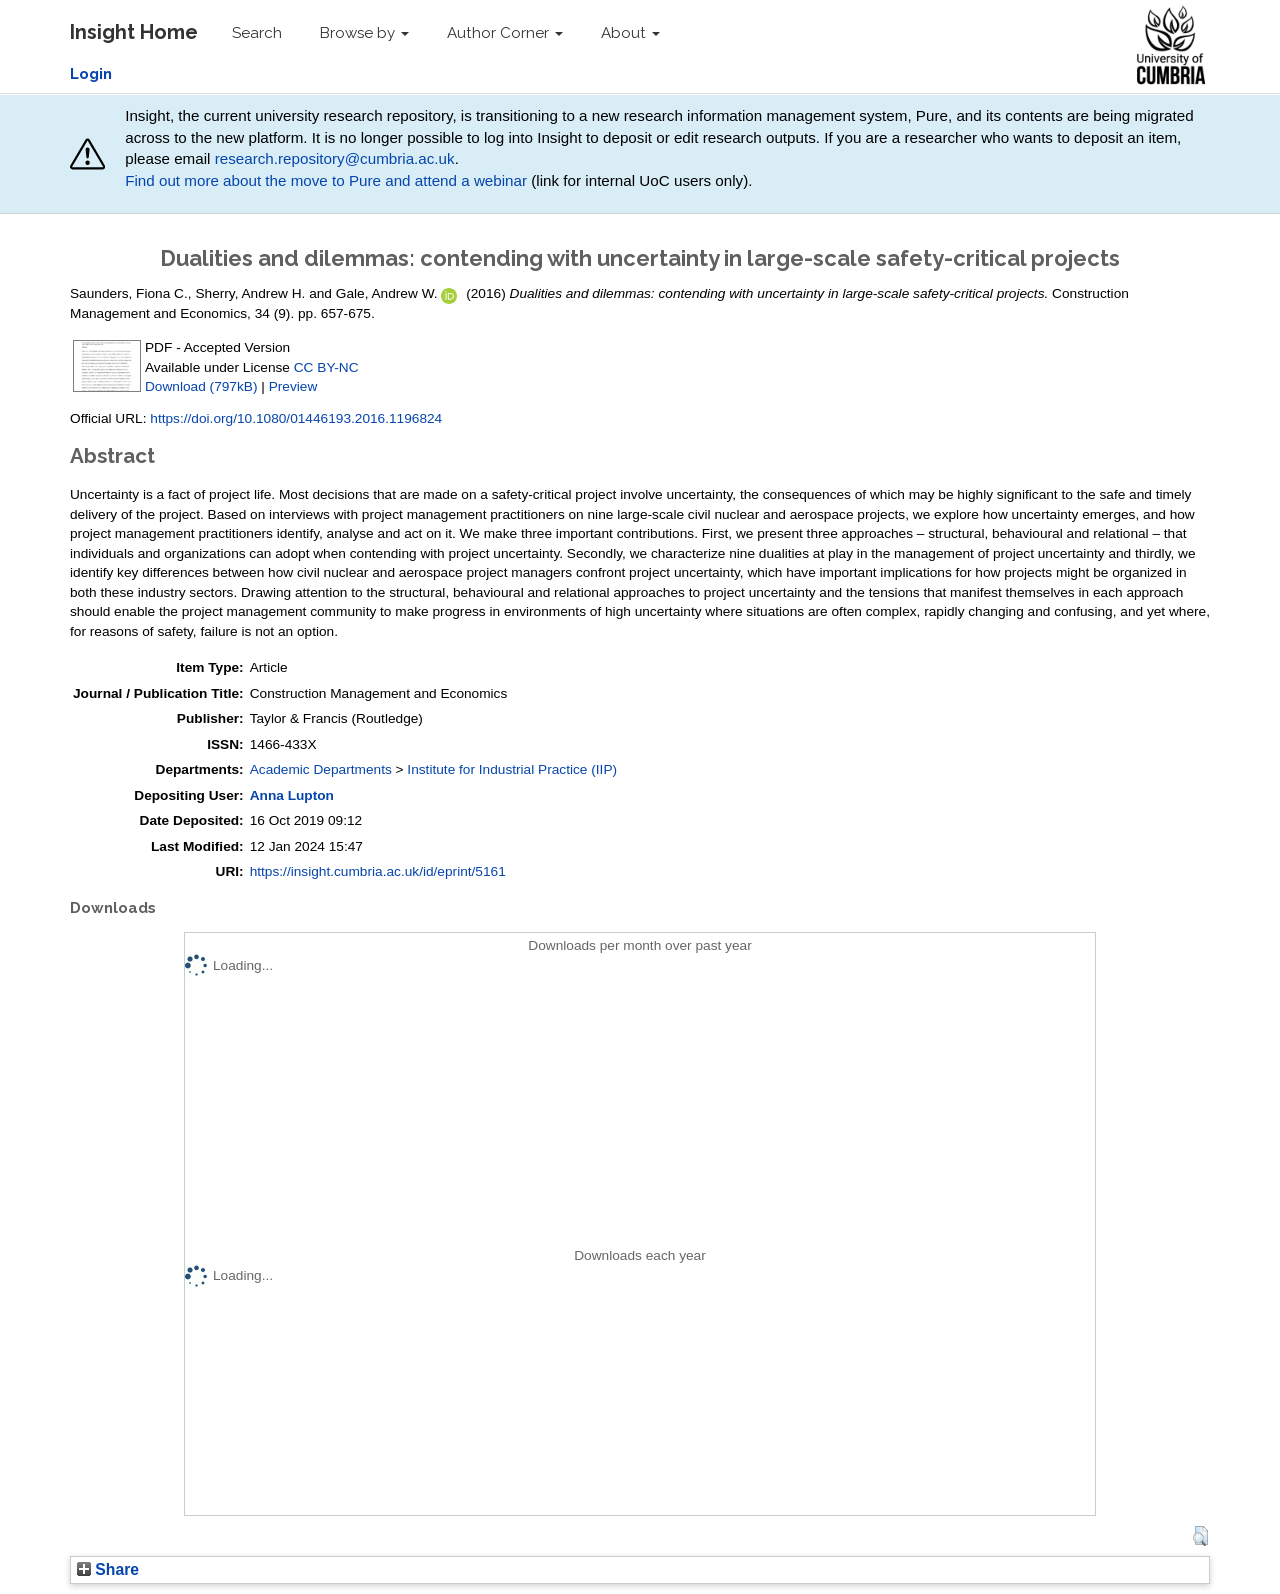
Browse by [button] (364, 33)
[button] (1200, 1536)
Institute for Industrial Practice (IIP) (512, 769)
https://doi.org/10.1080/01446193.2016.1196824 (296, 418)
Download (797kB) (201, 386)
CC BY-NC (326, 367)
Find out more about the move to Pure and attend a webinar (326, 180)
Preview (293, 386)
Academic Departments (321, 769)
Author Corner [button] (505, 33)
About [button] (630, 33)
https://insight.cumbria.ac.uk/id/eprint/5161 (378, 871)
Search (257, 33)
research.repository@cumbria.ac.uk (335, 158)
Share (108, 1569)
